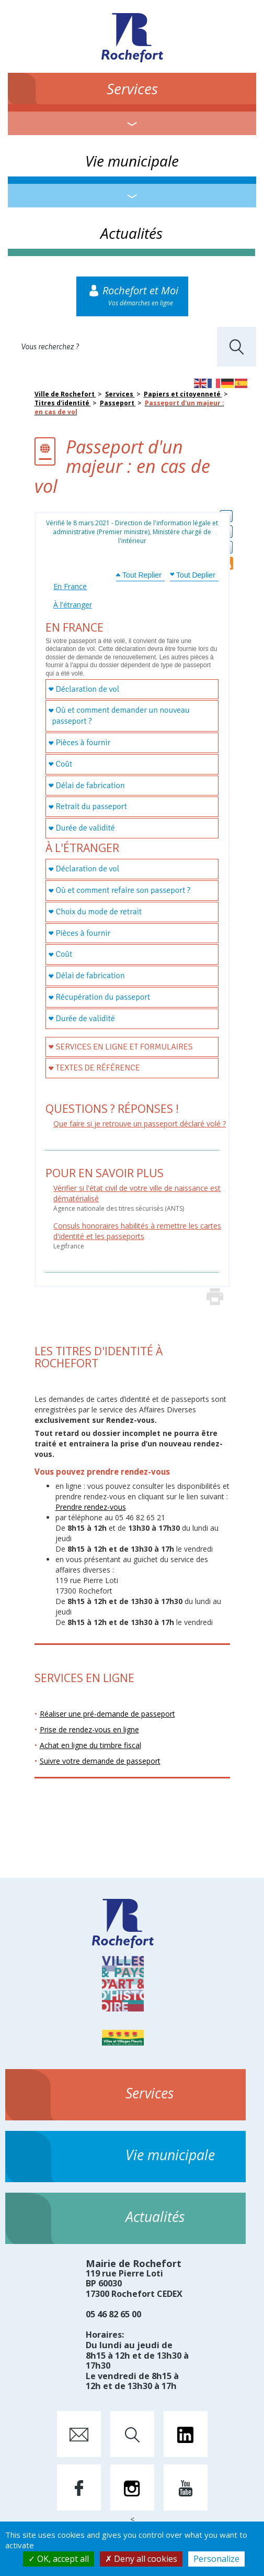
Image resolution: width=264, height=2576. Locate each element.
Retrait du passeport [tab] (91, 806)
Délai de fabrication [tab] (90, 785)
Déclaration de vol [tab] (88, 689)
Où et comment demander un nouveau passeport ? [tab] (120, 715)
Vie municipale (132, 161)
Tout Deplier (195, 575)
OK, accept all (58, 2558)
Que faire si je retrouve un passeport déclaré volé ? (139, 1124)
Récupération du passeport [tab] (103, 997)
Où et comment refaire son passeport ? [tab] (123, 890)
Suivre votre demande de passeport (100, 1761)
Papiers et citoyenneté (183, 394)
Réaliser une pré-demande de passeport (107, 1714)
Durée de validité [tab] (85, 828)
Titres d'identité (63, 403)
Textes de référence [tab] (98, 1068)
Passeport (118, 403)
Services (132, 88)
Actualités (131, 233)
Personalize (216, 2558)
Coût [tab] (64, 764)
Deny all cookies (141, 2558)
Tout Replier (142, 575)
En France (70, 586)
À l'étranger (72, 605)
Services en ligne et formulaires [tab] (124, 1047)
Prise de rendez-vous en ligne (89, 1729)
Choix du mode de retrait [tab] (99, 911)
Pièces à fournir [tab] (83, 742)
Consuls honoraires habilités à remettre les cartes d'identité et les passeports (137, 1231)
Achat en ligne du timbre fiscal (90, 1745)
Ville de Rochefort (65, 394)
